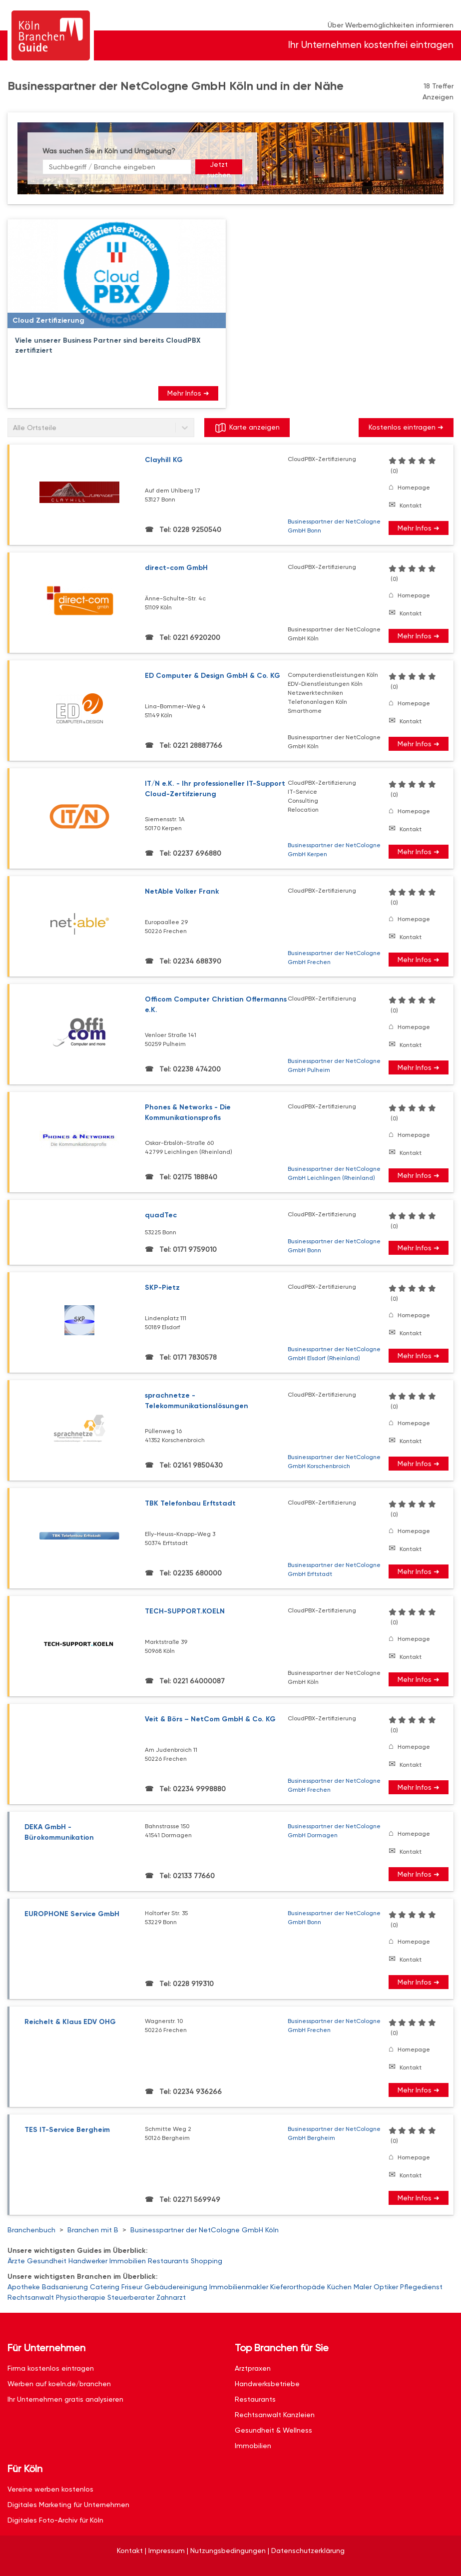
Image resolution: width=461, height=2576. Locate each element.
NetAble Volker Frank (182, 891)
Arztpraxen (253, 2368)
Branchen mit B (92, 2230)
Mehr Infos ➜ (188, 393)
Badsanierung (65, 2287)
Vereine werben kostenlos (50, 2489)
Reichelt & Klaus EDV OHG (70, 2022)
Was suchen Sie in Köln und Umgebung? (108, 151)
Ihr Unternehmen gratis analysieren (65, 2399)
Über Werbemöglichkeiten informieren (391, 25)
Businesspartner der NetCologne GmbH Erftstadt (334, 1569)
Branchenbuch (31, 2230)
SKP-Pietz (162, 1287)
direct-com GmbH (176, 567)
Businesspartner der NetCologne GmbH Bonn (334, 526)
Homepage (414, 487)
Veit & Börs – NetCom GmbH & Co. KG (210, 1719)
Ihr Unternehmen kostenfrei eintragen (371, 44)
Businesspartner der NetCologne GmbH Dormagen (334, 1831)
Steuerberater (130, 2297)
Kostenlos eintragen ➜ (406, 427)
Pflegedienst (421, 2287)
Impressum (166, 2551)
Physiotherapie (80, 2297)
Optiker (386, 2287)
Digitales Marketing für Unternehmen (68, 2505)
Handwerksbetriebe (267, 2384)
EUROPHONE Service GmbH (71, 1914)
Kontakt (411, 505)
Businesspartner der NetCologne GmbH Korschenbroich (334, 1462)
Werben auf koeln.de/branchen (59, 2384)
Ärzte (16, 2261)
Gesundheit (46, 2261)
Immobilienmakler (238, 2287)
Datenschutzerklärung (308, 2551)
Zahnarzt (171, 2297)
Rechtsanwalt (30, 2297)
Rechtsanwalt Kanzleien (275, 2415)
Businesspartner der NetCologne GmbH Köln (204, 2230)
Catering (104, 2287)
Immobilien (127, 2261)
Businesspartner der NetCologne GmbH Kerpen (334, 850)
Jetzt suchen (219, 167)
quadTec (161, 1215)
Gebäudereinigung (175, 2287)
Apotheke (23, 2287)
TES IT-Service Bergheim (67, 2129)
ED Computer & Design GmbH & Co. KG (212, 675)
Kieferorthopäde (297, 2287)
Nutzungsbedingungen (228, 2551)
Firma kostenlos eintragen (50, 2368)
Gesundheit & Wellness (273, 2430)
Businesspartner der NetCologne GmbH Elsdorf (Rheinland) (334, 1354)
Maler (363, 2287)
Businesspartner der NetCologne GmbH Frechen (334, 958)
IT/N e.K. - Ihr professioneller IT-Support (216, 789)
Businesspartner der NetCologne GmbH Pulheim (334, 1065)
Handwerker (87, 2261)
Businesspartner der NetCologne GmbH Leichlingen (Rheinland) (334, 1173)
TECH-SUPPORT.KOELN (185, 1611)
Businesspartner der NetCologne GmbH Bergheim (334, 2133)
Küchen (339, 2287)
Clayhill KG (164, 460)
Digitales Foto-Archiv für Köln (55, 2520)
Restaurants (168, 2261)
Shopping (206, 2261)
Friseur (131, 2287)
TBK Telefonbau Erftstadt (190, 1503)
